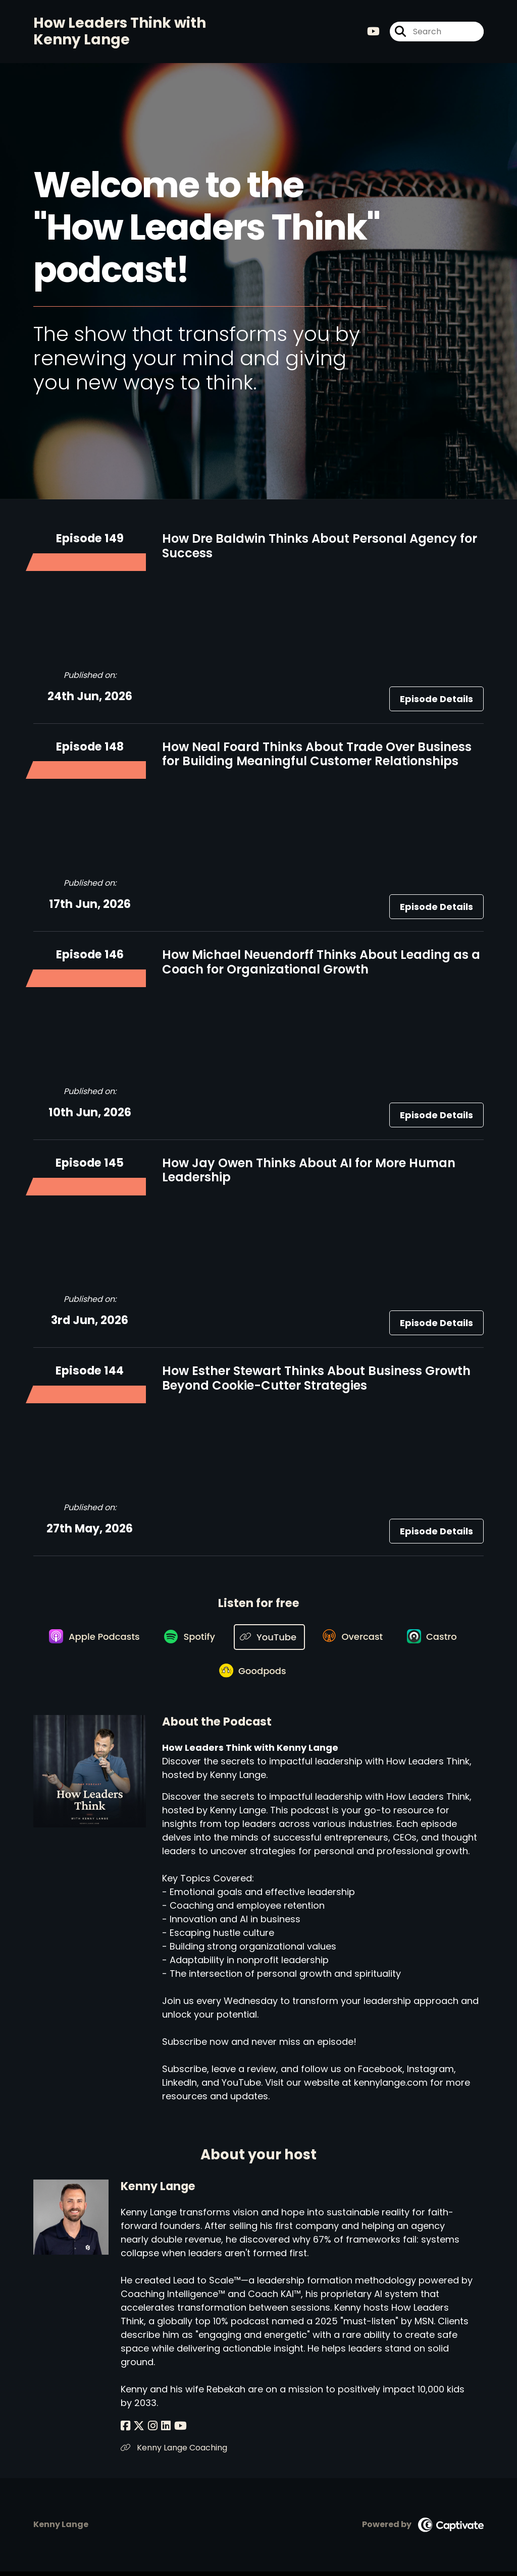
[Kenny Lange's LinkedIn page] (162, 2430)
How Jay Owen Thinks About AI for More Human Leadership (308, 1171)
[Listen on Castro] (436, 1638)
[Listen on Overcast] (354, 1638)
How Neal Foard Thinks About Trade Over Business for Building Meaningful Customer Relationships (317, 755)
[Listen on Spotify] (189, 1638)
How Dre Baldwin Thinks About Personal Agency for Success (319, 546)
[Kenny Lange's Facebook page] (125, 2430)
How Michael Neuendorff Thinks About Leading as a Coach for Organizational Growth (321, 963)
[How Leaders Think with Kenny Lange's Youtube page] (373, 32)
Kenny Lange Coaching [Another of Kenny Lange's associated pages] (174, 2452)
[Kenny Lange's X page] (137, 2430)
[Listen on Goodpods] (253, 1675)
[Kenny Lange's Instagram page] (150, 2430)
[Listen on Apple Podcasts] (91, 1638)
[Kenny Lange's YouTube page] (175, 2430)
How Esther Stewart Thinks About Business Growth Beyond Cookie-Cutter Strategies (316, 1379)
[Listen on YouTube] (269, 1638)
